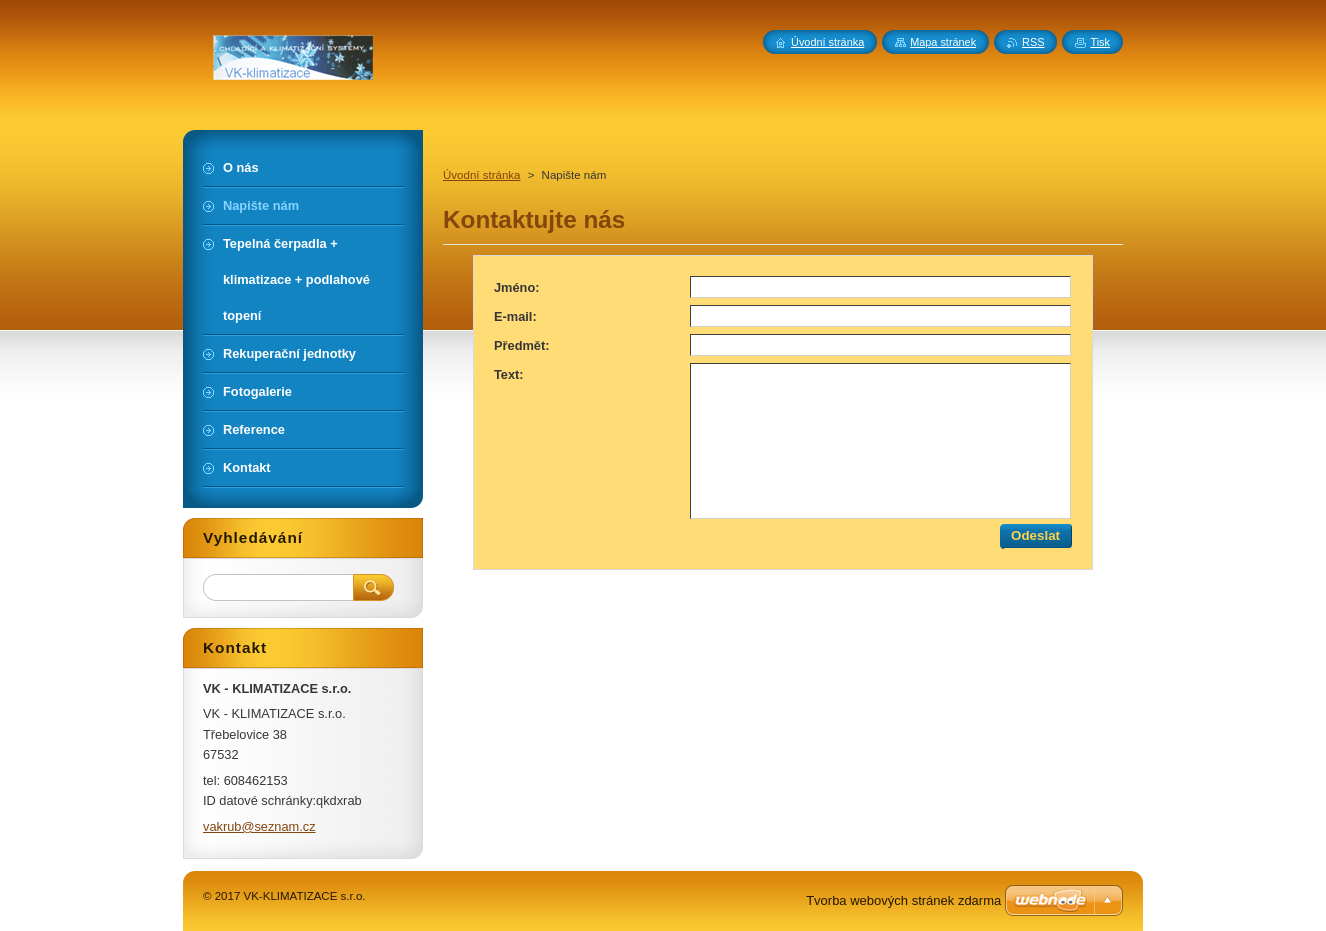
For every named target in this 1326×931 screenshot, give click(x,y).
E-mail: (515, 316)
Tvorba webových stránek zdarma (903, 900)
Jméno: (517, 287)
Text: (509, 374)
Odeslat (1035, 535)
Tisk (1100, 42)
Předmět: (521, 345)
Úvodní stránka (481, 175)
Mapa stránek (943, 42)
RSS (1033, 42)
